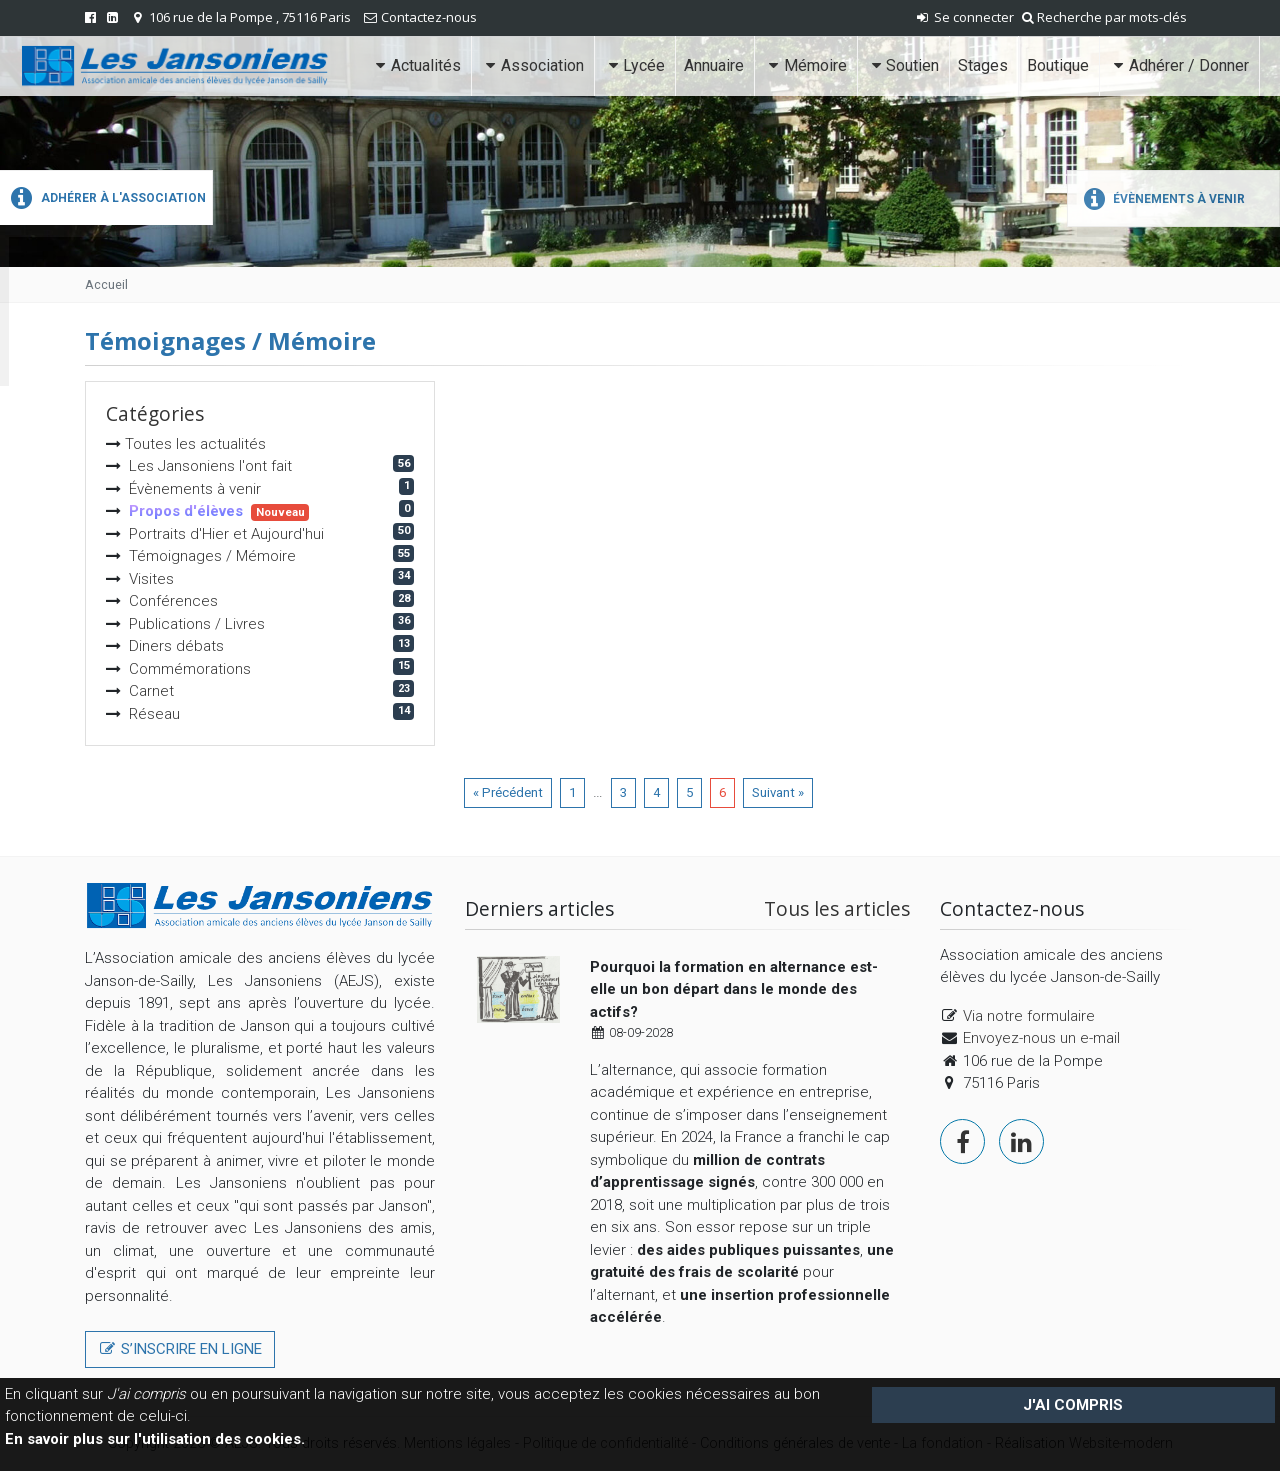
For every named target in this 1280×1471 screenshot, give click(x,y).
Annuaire (714, 65)
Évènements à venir (1161, 199)
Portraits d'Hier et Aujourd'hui (226, 534)
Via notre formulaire (1029, 1016)
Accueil (106, 284)
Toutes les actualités (195, 444)
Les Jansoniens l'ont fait (210, 466)
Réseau (154, 714)
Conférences (173, 601)
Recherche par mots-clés (1104, 17)
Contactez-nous (429, 17)
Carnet (151, 691)
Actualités (416, 65)
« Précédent (508, 792)
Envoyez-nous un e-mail (1041, 1038)
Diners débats (176, 646)
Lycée (634, 65)
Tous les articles (837, 908)
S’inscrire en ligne (180, 1349)
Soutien (903, 65)
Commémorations (190, 669)
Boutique (1058, 65)
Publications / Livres (197, 624)
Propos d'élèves (186, 511)
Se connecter (964, 17)
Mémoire (805, 65)
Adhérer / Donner (1178, 65)
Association (532, 65)
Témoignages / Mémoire (212, 556)
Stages (983, 65)
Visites (151, 579)
